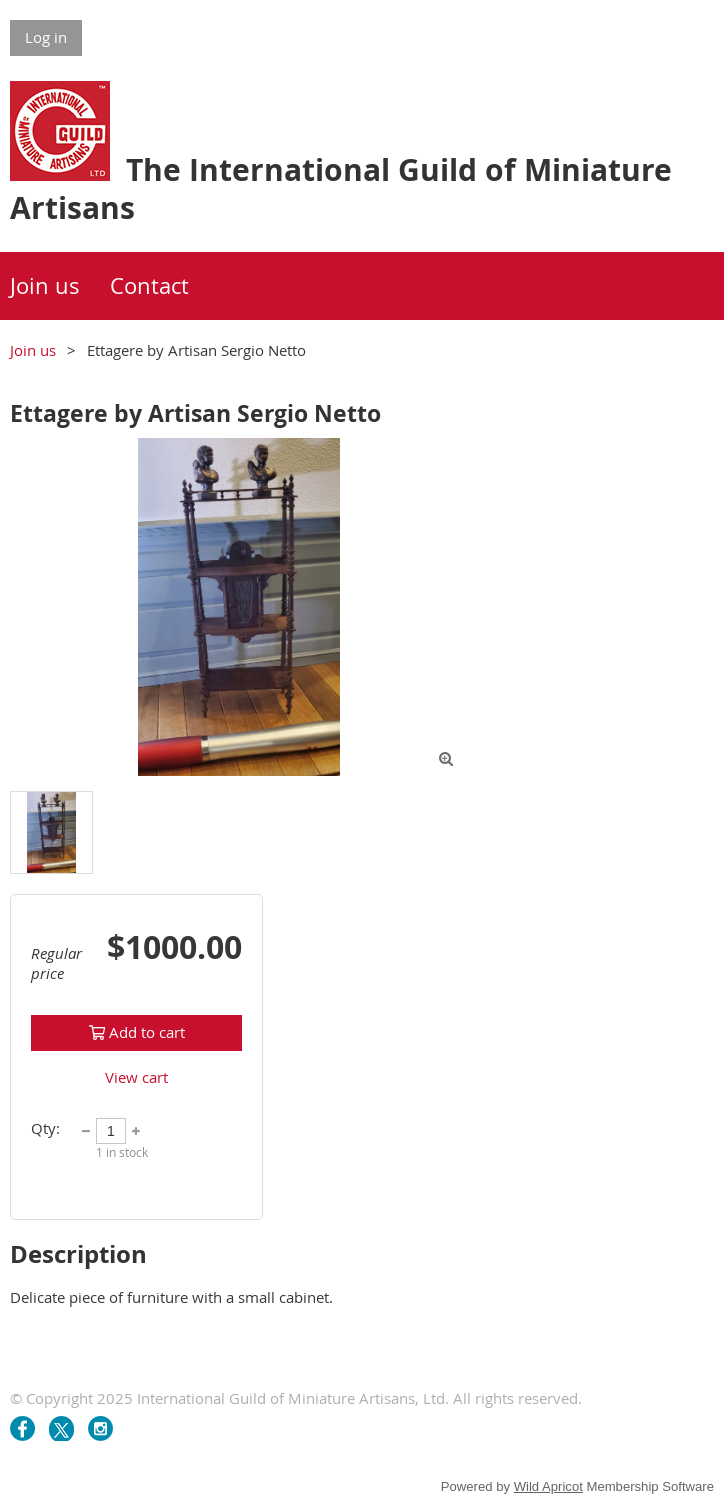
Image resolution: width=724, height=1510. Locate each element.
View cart (136, 1077)
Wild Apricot (548, 1486)
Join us (33, 350)
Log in (46, 37)
